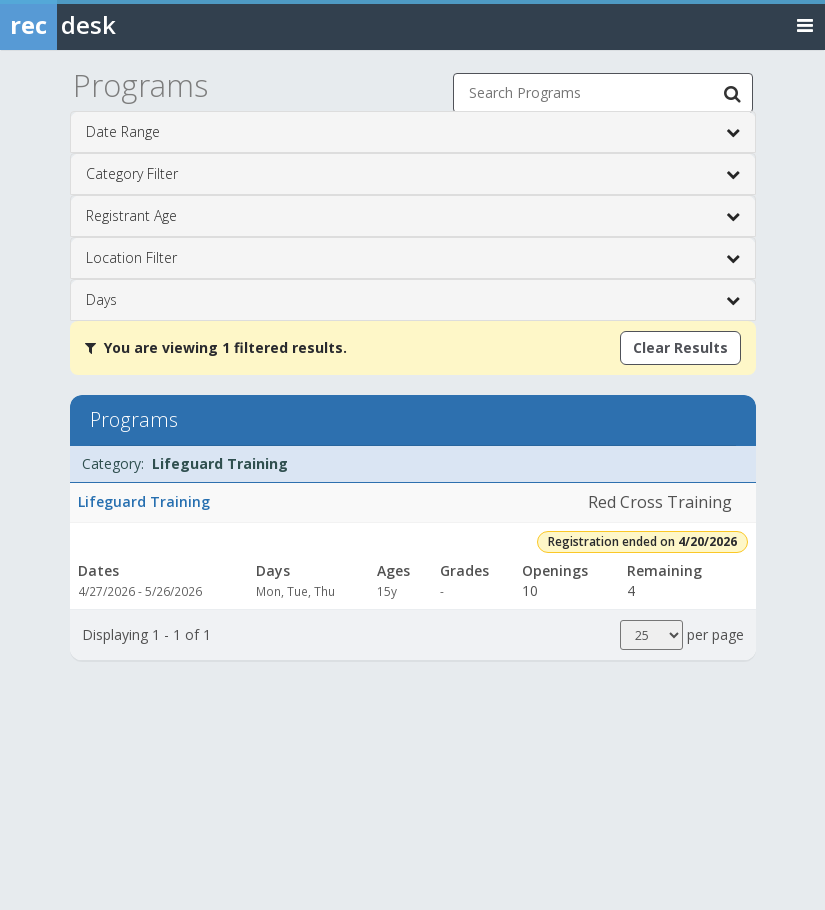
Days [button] (413, 300)
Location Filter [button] (413, 258)
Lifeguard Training (144, 501)
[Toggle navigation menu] (805, 24)
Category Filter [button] (413, 174)
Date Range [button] (413, 132)
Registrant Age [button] (413, 216)
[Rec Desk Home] (110, 25)
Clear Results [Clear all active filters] (680, 347)
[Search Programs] (733, 93)
